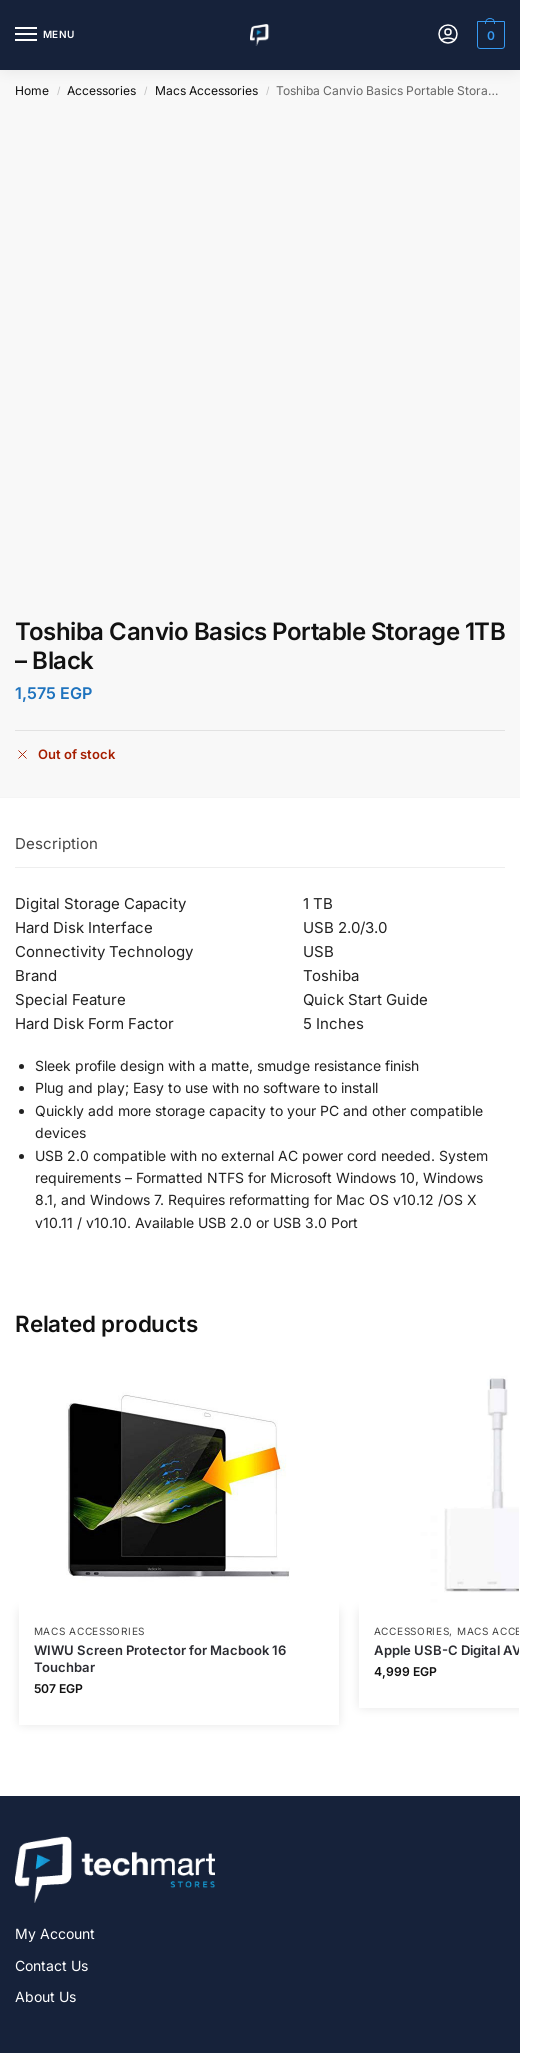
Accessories (101, 90)
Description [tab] (56, 843)
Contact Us (51, 1965)
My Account (55, 1933)
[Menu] (45, 35)
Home (32, 90)
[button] (488, 35)
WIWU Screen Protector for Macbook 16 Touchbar (160, 1658)
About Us (45, 1996)
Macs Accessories (206, 90)
